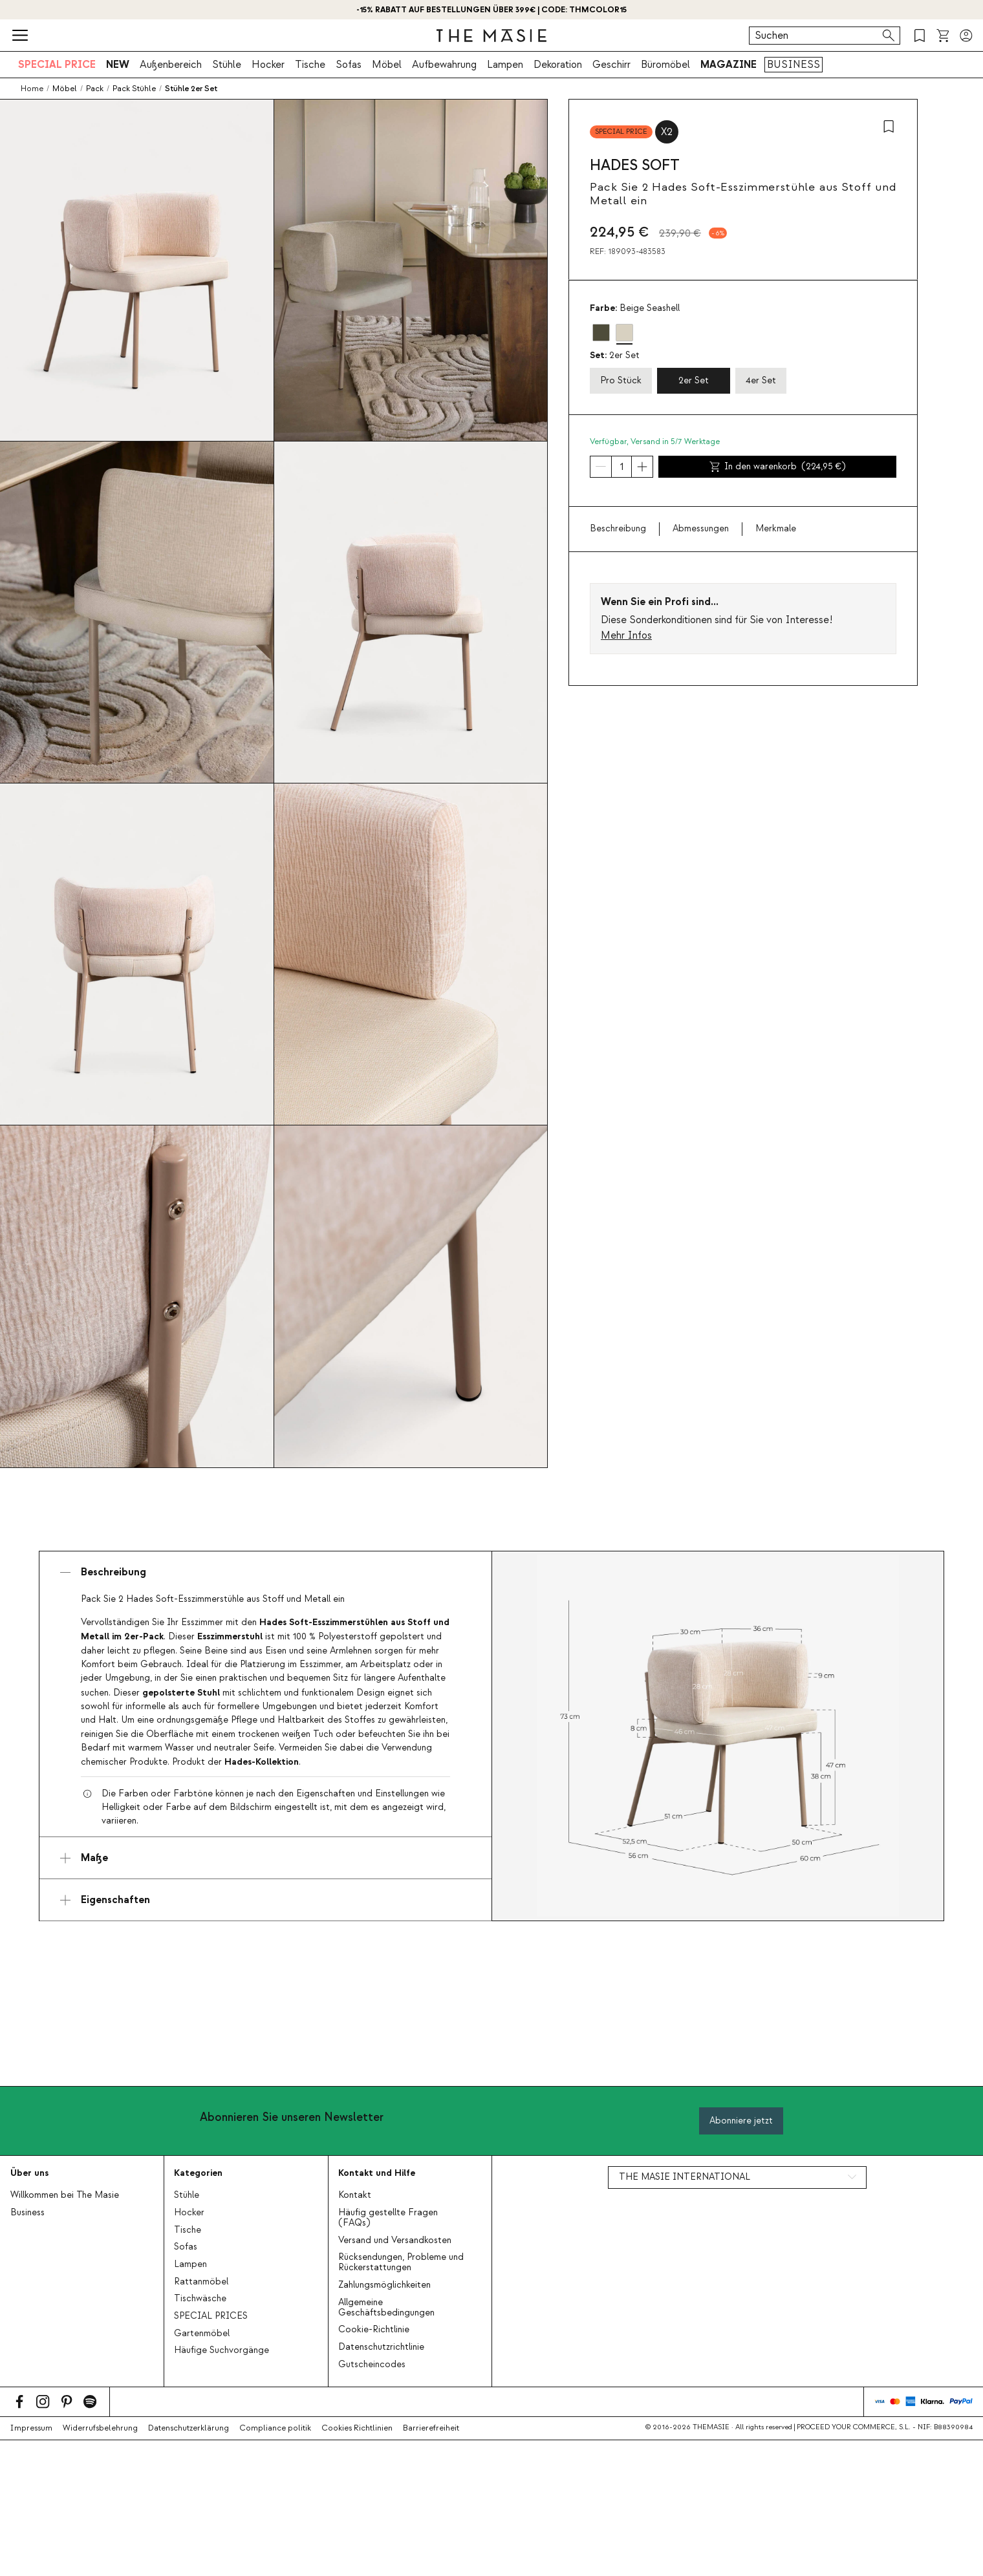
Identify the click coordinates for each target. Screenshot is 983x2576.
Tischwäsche (200, 2299)
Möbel (387, 64)
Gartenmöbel (202, 2333)
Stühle (226, 64)
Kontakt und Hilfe (376, 2173)
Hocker (268, 64)
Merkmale (775, 529)
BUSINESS (793, 64)
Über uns (29, 2173)
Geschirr (611, 64)
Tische (310, 64)
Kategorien (198, 2173)
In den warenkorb (777, 467)
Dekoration (558, 64)
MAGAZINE (728, 64)
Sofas (349, 64)
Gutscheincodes (371, 2364)
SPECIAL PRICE (57, 64)
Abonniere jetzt (741, 2120)
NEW (117, 64)
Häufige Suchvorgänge (221, 2350)
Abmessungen (701, 529)
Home (32, 88)
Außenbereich (171, 64)
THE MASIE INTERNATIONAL (684, 2177)
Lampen (505, 64)
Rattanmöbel (201, 2282)
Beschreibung (618, 529)
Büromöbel (665, 64)
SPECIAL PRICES (211, 2316)
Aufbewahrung (444, 64)
